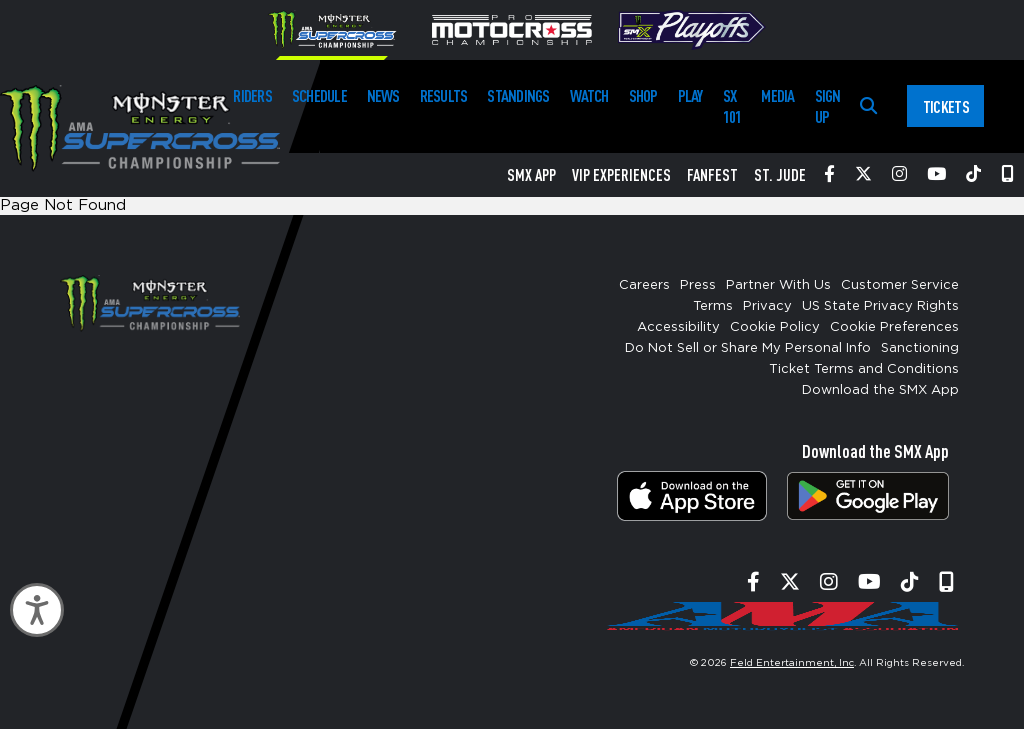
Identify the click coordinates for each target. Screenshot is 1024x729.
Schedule (319, 95)
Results (444, 95)
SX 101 (732, 106)
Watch (589, 95)
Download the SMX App (880, 390)
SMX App (531, 175)
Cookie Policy (775, 327)
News (383, 95)
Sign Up (828, 106)
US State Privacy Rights (880, 306)
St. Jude (780, 175)
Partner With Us (778, 285)
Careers (644, 285)
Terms (713, 306)
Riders (252, 95)
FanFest (712, 175)
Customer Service (900, 285)
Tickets (946, 106)
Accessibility (678, 327)
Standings (518, 95)
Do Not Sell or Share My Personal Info (748, 348)
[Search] (868, 106)
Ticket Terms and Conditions (864, 369)
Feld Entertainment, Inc (792, 663)
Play (690, 95)
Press (698, 285)
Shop (643, 95)
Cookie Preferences (894, 327)
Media (777, 95)
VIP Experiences (621, 175)
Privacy (767, 306)
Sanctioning (920, 348)
